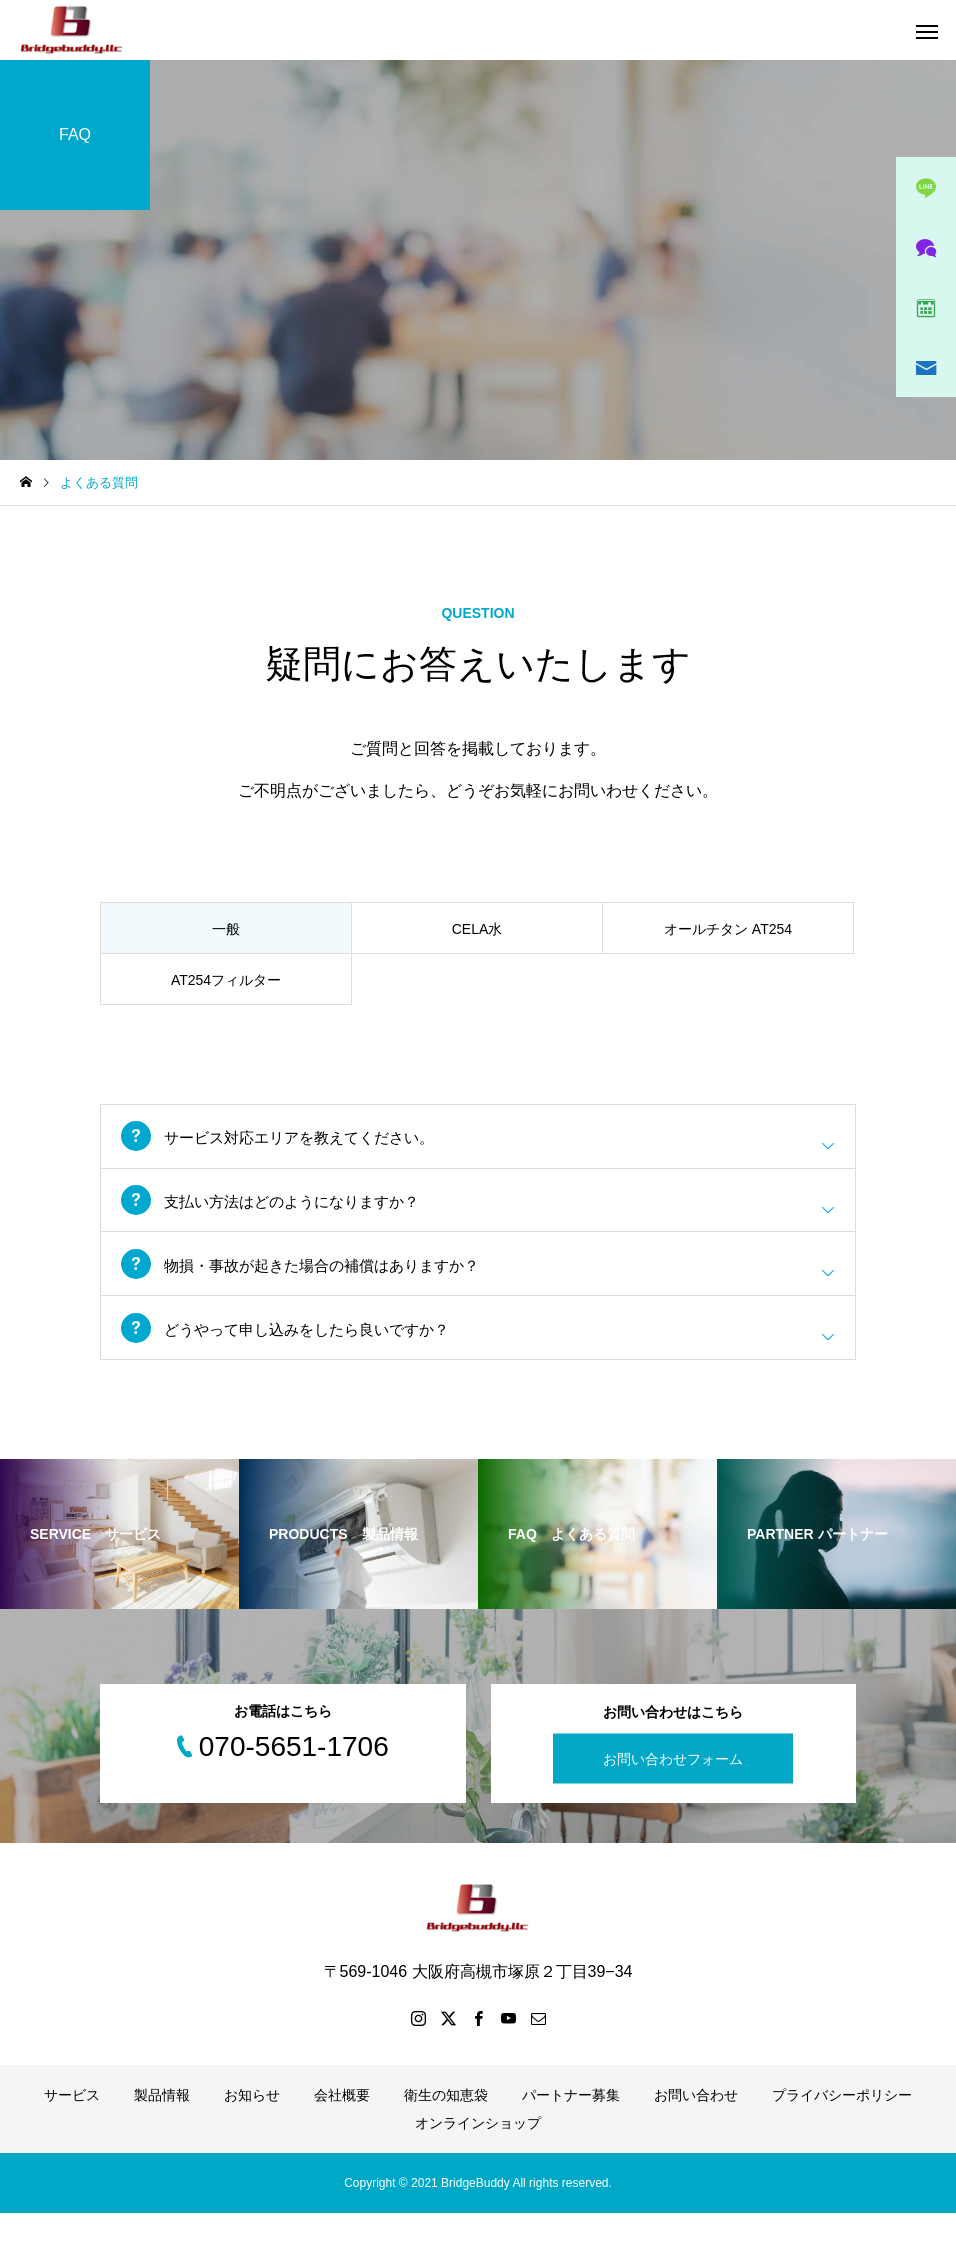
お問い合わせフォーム (673, 1790)
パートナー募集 (571, 2127)
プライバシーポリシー (842, 2127)
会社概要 (342, 2127)
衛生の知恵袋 (446, 2127)
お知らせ (252, 2127)
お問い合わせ (696, 2127)
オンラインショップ (478, 2155)
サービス (72, 2127)
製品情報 (162, 2127)
